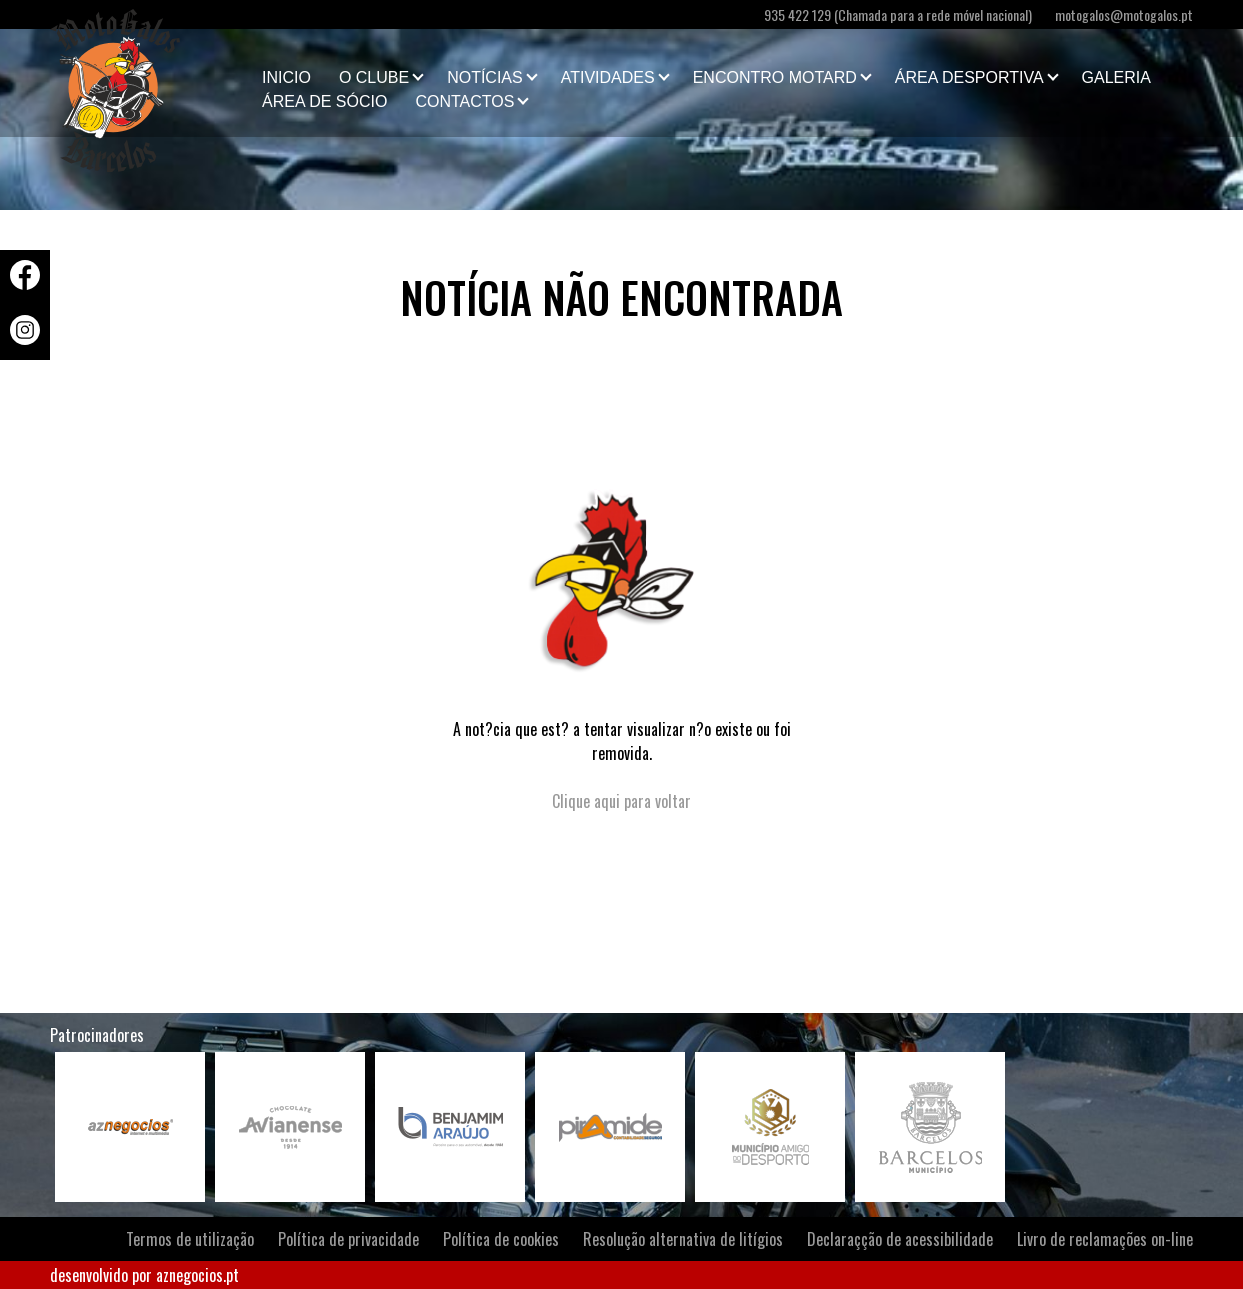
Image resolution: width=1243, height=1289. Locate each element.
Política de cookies (501, 1239)
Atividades (608, 77)
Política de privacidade (348, 1239)
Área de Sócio (324, 101)
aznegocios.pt (197, 1275)
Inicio (286, 77)
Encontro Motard (775, 77)
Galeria (1116, 77)
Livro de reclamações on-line (1105, 1239)
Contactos (464, 101)
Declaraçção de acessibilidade (900, 1239)
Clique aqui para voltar (621, 801)
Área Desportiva (969, 77)
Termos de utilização (190, 1239)
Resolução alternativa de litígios (683, 1239)
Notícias (485, 77)
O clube (374, 77)
